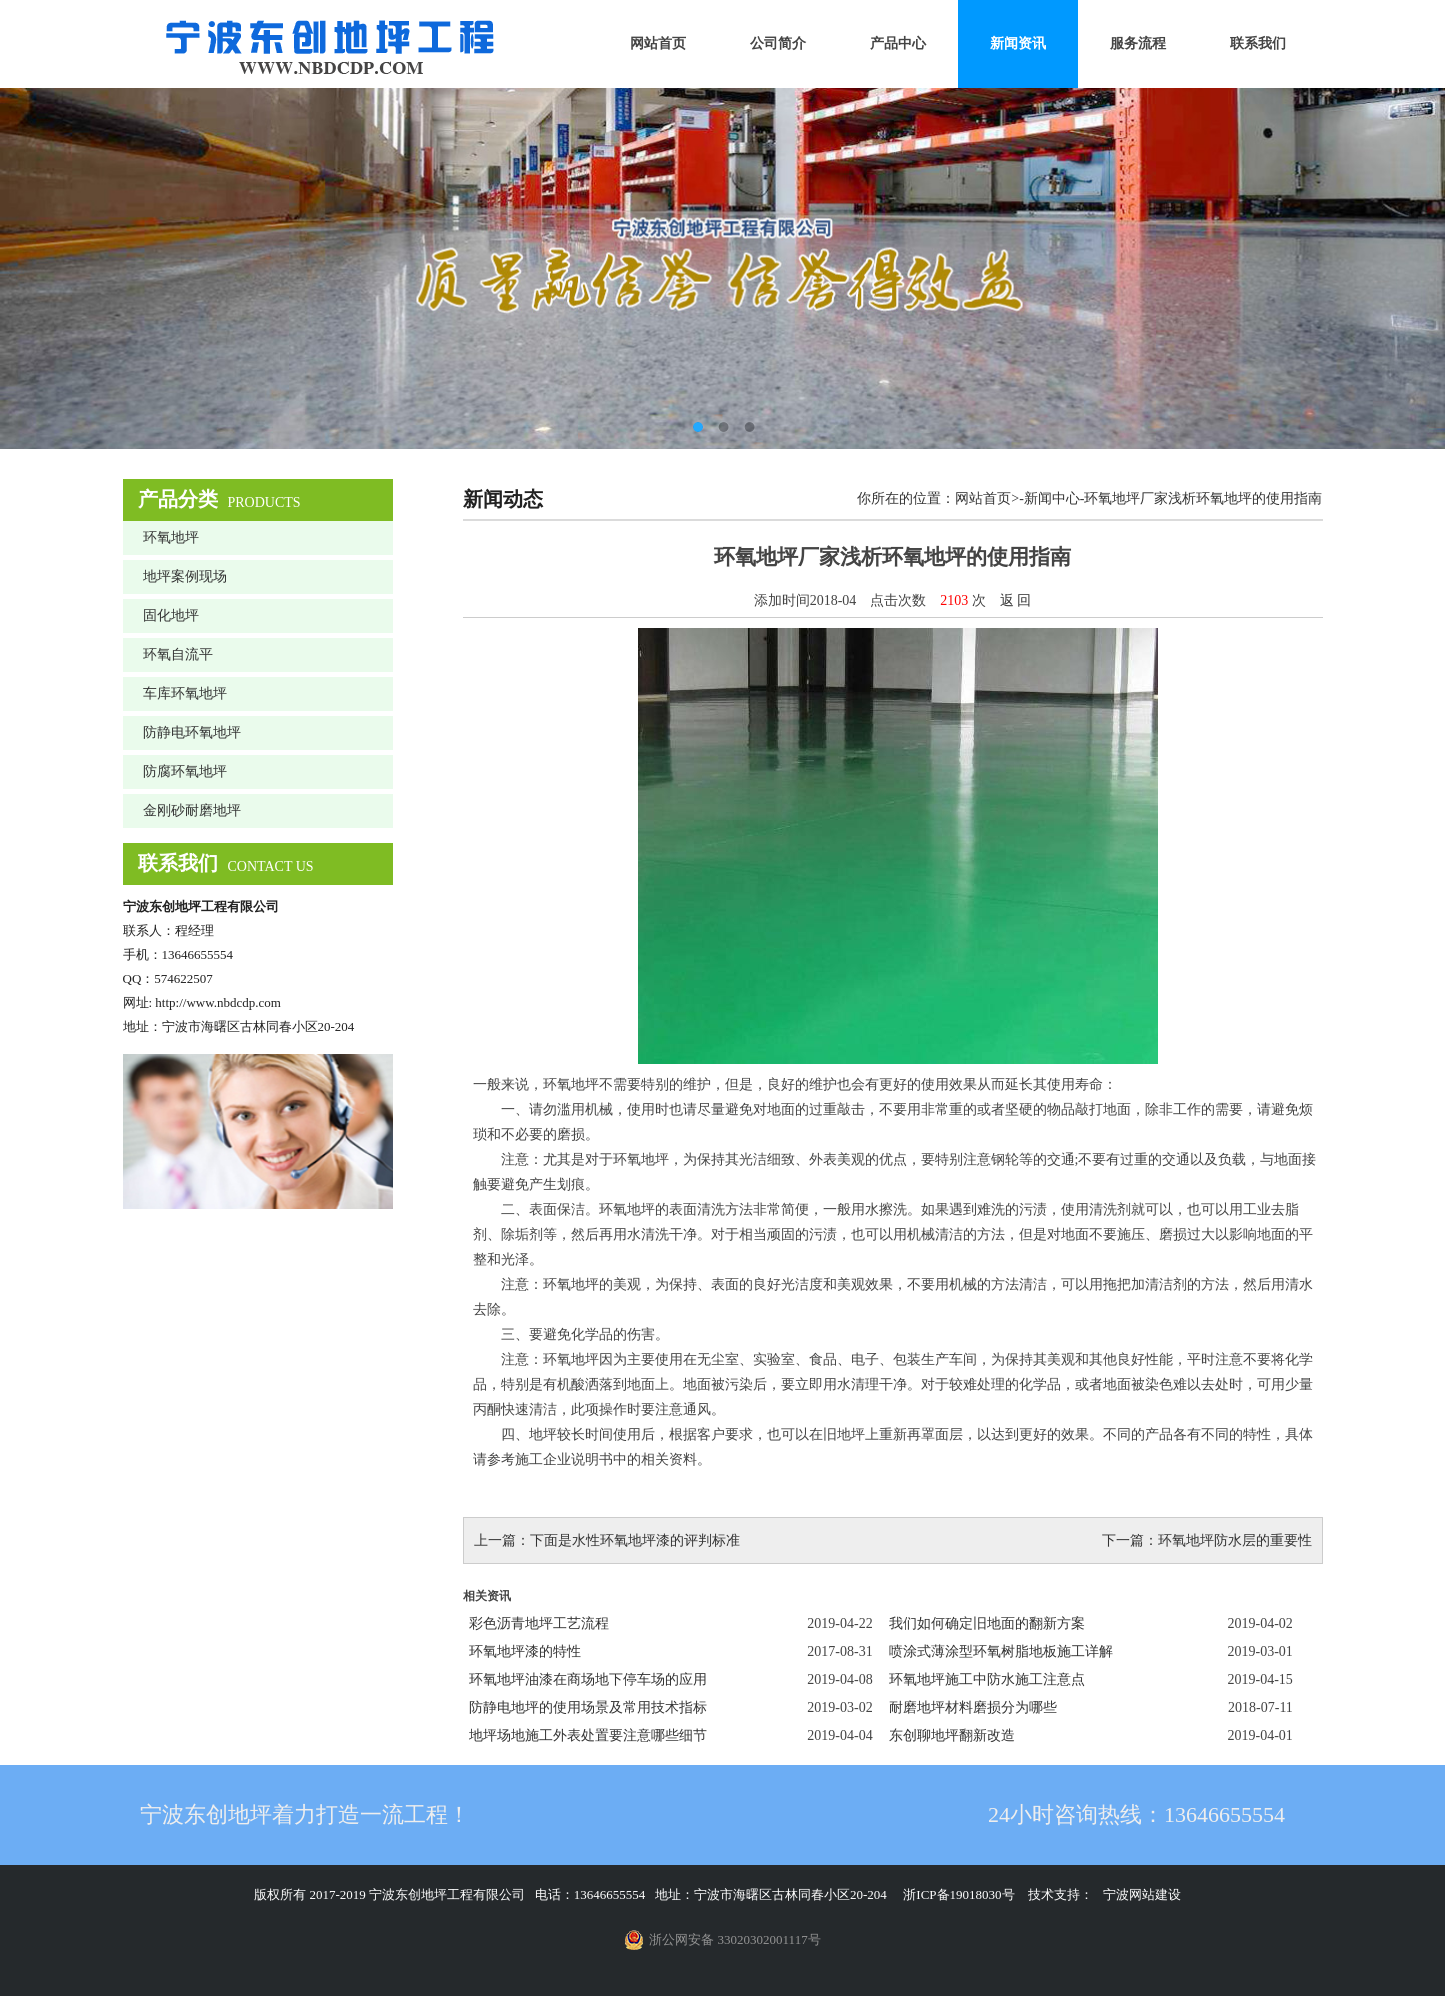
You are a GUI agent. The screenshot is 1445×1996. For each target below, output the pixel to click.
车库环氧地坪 (185, 693)
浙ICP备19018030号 (958, 1894)
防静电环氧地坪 (192, 732)
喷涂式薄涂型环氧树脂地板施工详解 (1001, 1651)
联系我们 (1258, 43)
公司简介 (778, 43)
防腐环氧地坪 (185, 771)
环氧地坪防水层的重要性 (1235, 1540)
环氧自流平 (178, 654)
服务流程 (1138, 43)
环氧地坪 (171, 537)
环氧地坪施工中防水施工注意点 (987, 1679)
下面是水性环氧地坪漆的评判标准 (635, 1540)
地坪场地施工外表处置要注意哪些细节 (588, 1735)
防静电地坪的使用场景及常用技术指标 (588, 1707)
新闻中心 (1052, 498)
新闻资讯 (1018, 43)
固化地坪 (171, 615)
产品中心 (898, 43)
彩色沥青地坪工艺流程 (539, 1623)
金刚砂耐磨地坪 (192, 810)
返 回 (1016, 600)
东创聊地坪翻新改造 (952, 1735)
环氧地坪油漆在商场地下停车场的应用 (588, 1679)
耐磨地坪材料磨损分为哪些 (973, 1707)
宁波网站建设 (1142, 1894)
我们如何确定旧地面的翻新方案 (987, 1623)
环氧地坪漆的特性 (525, 1651)
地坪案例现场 (185, 576)
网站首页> (987, 498)
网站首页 (658, 43)
